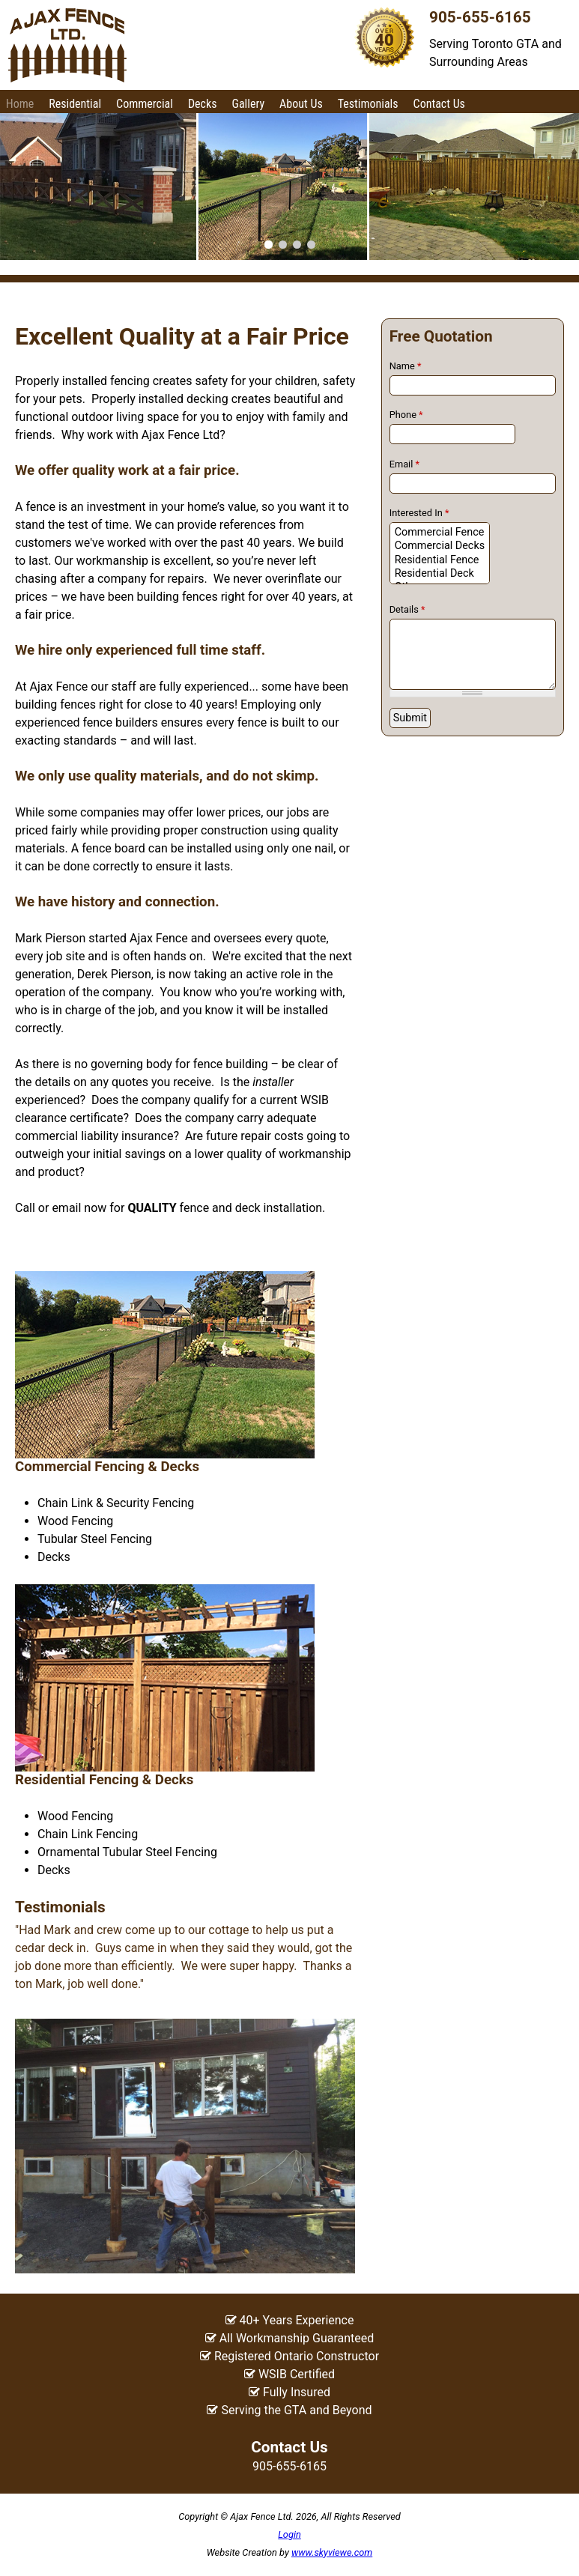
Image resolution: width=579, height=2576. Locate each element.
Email (404, 464)
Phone (406, 414)
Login (289, 2534)
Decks (202, 104)
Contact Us (439, 104)
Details (407, 609)
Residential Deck (439, 574)
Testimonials (368, 104)
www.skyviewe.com (331, 2552)
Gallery (247, 104)
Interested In (419, 512)
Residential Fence (439, 560)
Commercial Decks (439, 546)
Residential (75, 104)
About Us (301, 104)
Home (20, 104)
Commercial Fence (439, 532)
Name (405, 366)
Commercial (144, 104)
